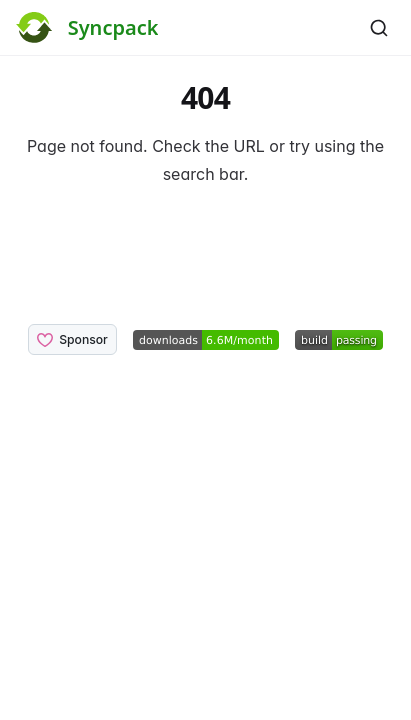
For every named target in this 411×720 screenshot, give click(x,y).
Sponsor (72, 340)
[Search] (379, 28)
